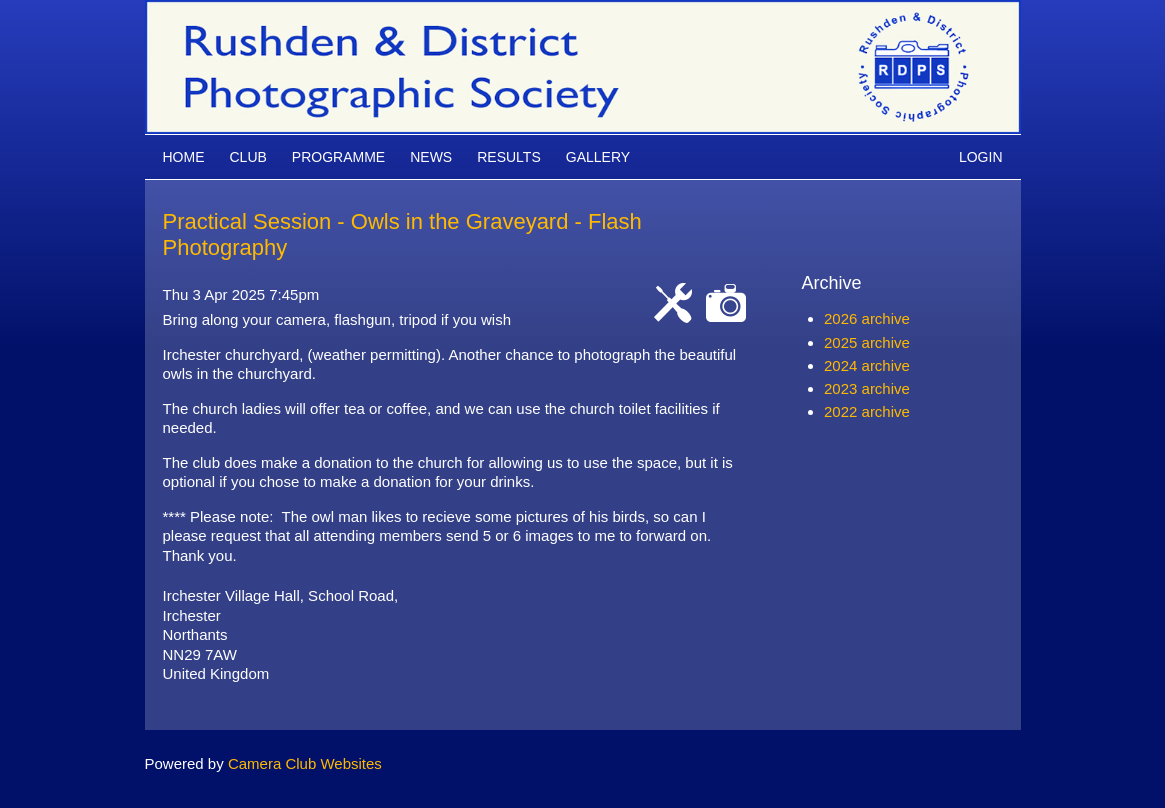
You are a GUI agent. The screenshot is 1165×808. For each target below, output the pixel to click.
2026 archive (867, 318)
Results (509, 157)
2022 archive (867, 411)
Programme (338, 157)
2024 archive (867, 365)
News (431, 157)
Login (981, 157)
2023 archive (867, 388)
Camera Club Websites (305, 763)
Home (184, 157)
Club (248, 157)
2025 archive (867, 342)
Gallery (598, 157)
